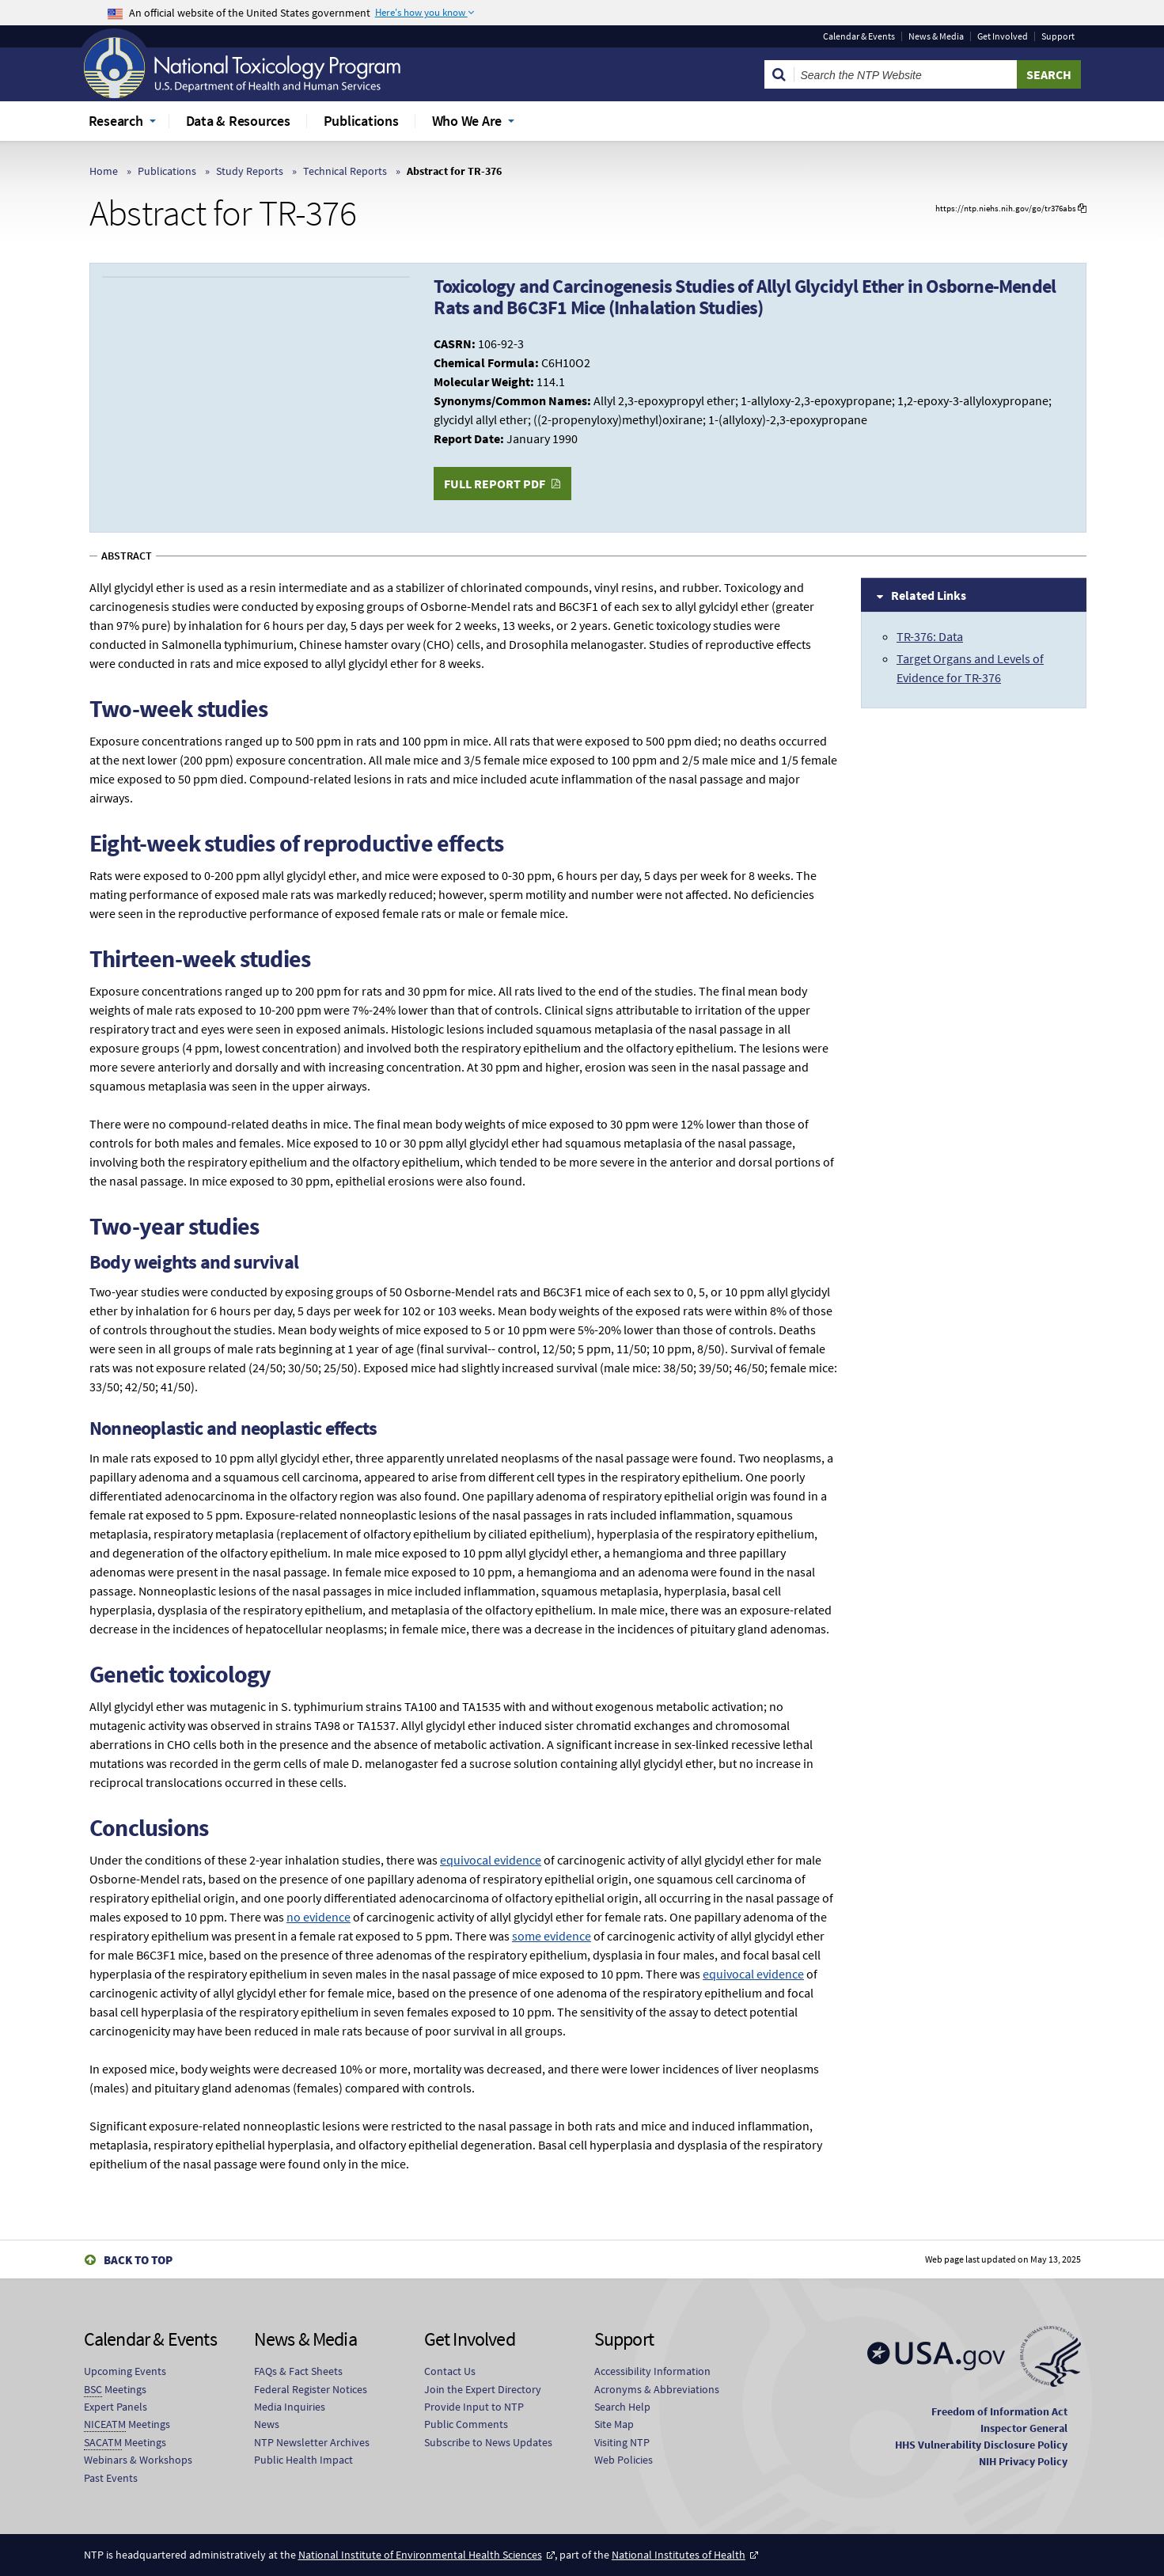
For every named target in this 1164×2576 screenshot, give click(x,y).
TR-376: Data (930, 636)
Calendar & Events (859, 36)
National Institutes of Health (678, 2555)
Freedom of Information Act (999, 2411)
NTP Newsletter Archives (312, 2442)
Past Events (111, 2478)
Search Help (622, 2407)
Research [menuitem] (116, 121)
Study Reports (249, 171)
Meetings (115, 2389)
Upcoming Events (125, 2371)
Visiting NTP (622, 2442)
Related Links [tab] (928, 595)
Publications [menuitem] (361, 121)
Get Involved (1002, 36)
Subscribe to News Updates (488, 2442)
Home (103, 171)
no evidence (318, 1917)
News (266, 2424)
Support (1058, 36)
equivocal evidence (490, 1860)
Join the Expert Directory (482, 2389)
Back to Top (138, 2259)
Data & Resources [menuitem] (238, 121)
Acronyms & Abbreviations (656, 2389)
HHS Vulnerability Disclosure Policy (981, 2445)
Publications (167, 171)
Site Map (614, 2424)
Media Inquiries (289, 2407)
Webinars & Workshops (138, 2460)
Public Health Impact (303, 2460)
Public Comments (466, 2424)
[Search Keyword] (905, 74)
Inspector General (1023, 2428)
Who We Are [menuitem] (467, 121)
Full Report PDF (494, 483)
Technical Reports (345, 171)
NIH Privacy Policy (1023, 2461)
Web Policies (623, 2460)
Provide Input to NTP (474, 2407)
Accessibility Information (652, 2371)
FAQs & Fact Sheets (298, 2371)
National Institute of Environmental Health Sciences (420, 2555)
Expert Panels (115, 2407)
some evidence (551, 1936)
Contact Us (450, 2371)
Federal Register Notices (310, 2389)
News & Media (936, 36)
